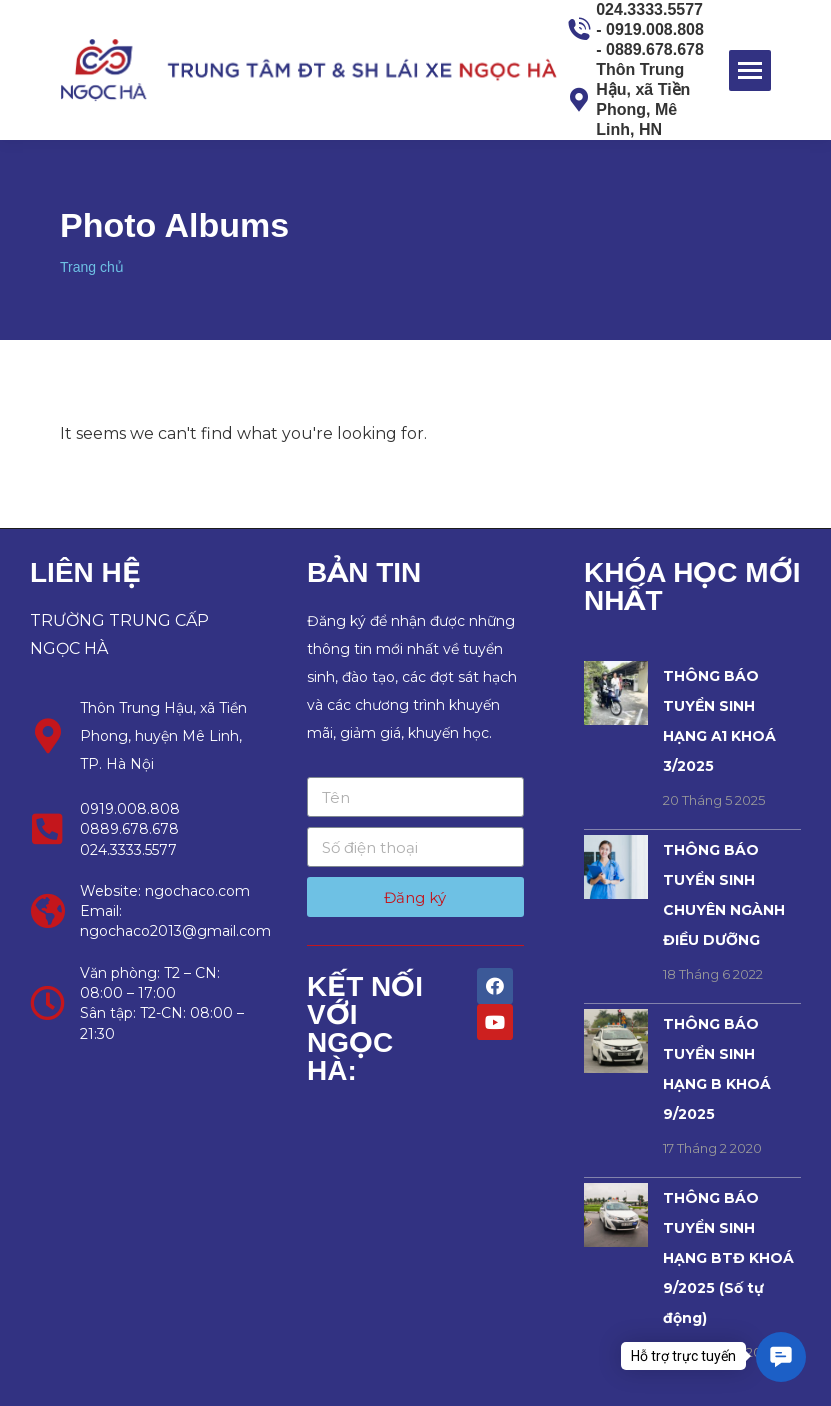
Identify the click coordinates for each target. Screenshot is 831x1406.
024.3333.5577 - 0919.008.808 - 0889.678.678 (635, 29)
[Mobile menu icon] (750, 70)
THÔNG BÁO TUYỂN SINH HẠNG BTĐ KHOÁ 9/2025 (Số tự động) (728, 1258)
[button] (781, 1357)
